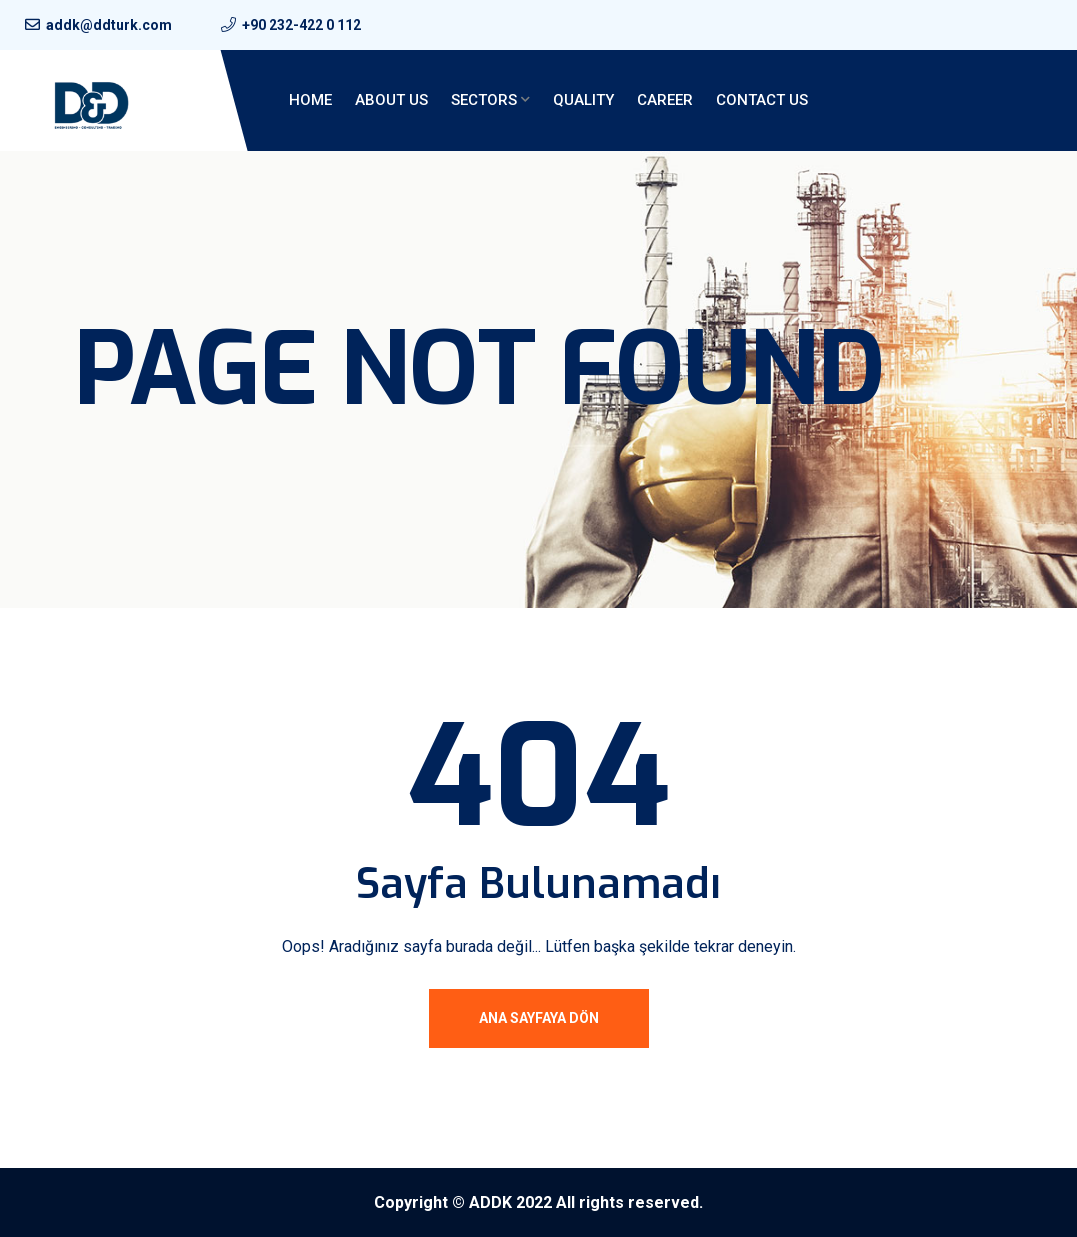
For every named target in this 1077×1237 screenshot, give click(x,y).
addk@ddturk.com (109, 25)
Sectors (484, 100)
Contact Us (762, 100)
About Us (391, 100)
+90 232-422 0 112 (301, 25)
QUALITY (583, 100)
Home (310, 100)
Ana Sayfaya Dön (539, 1018)
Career (665, 100)
